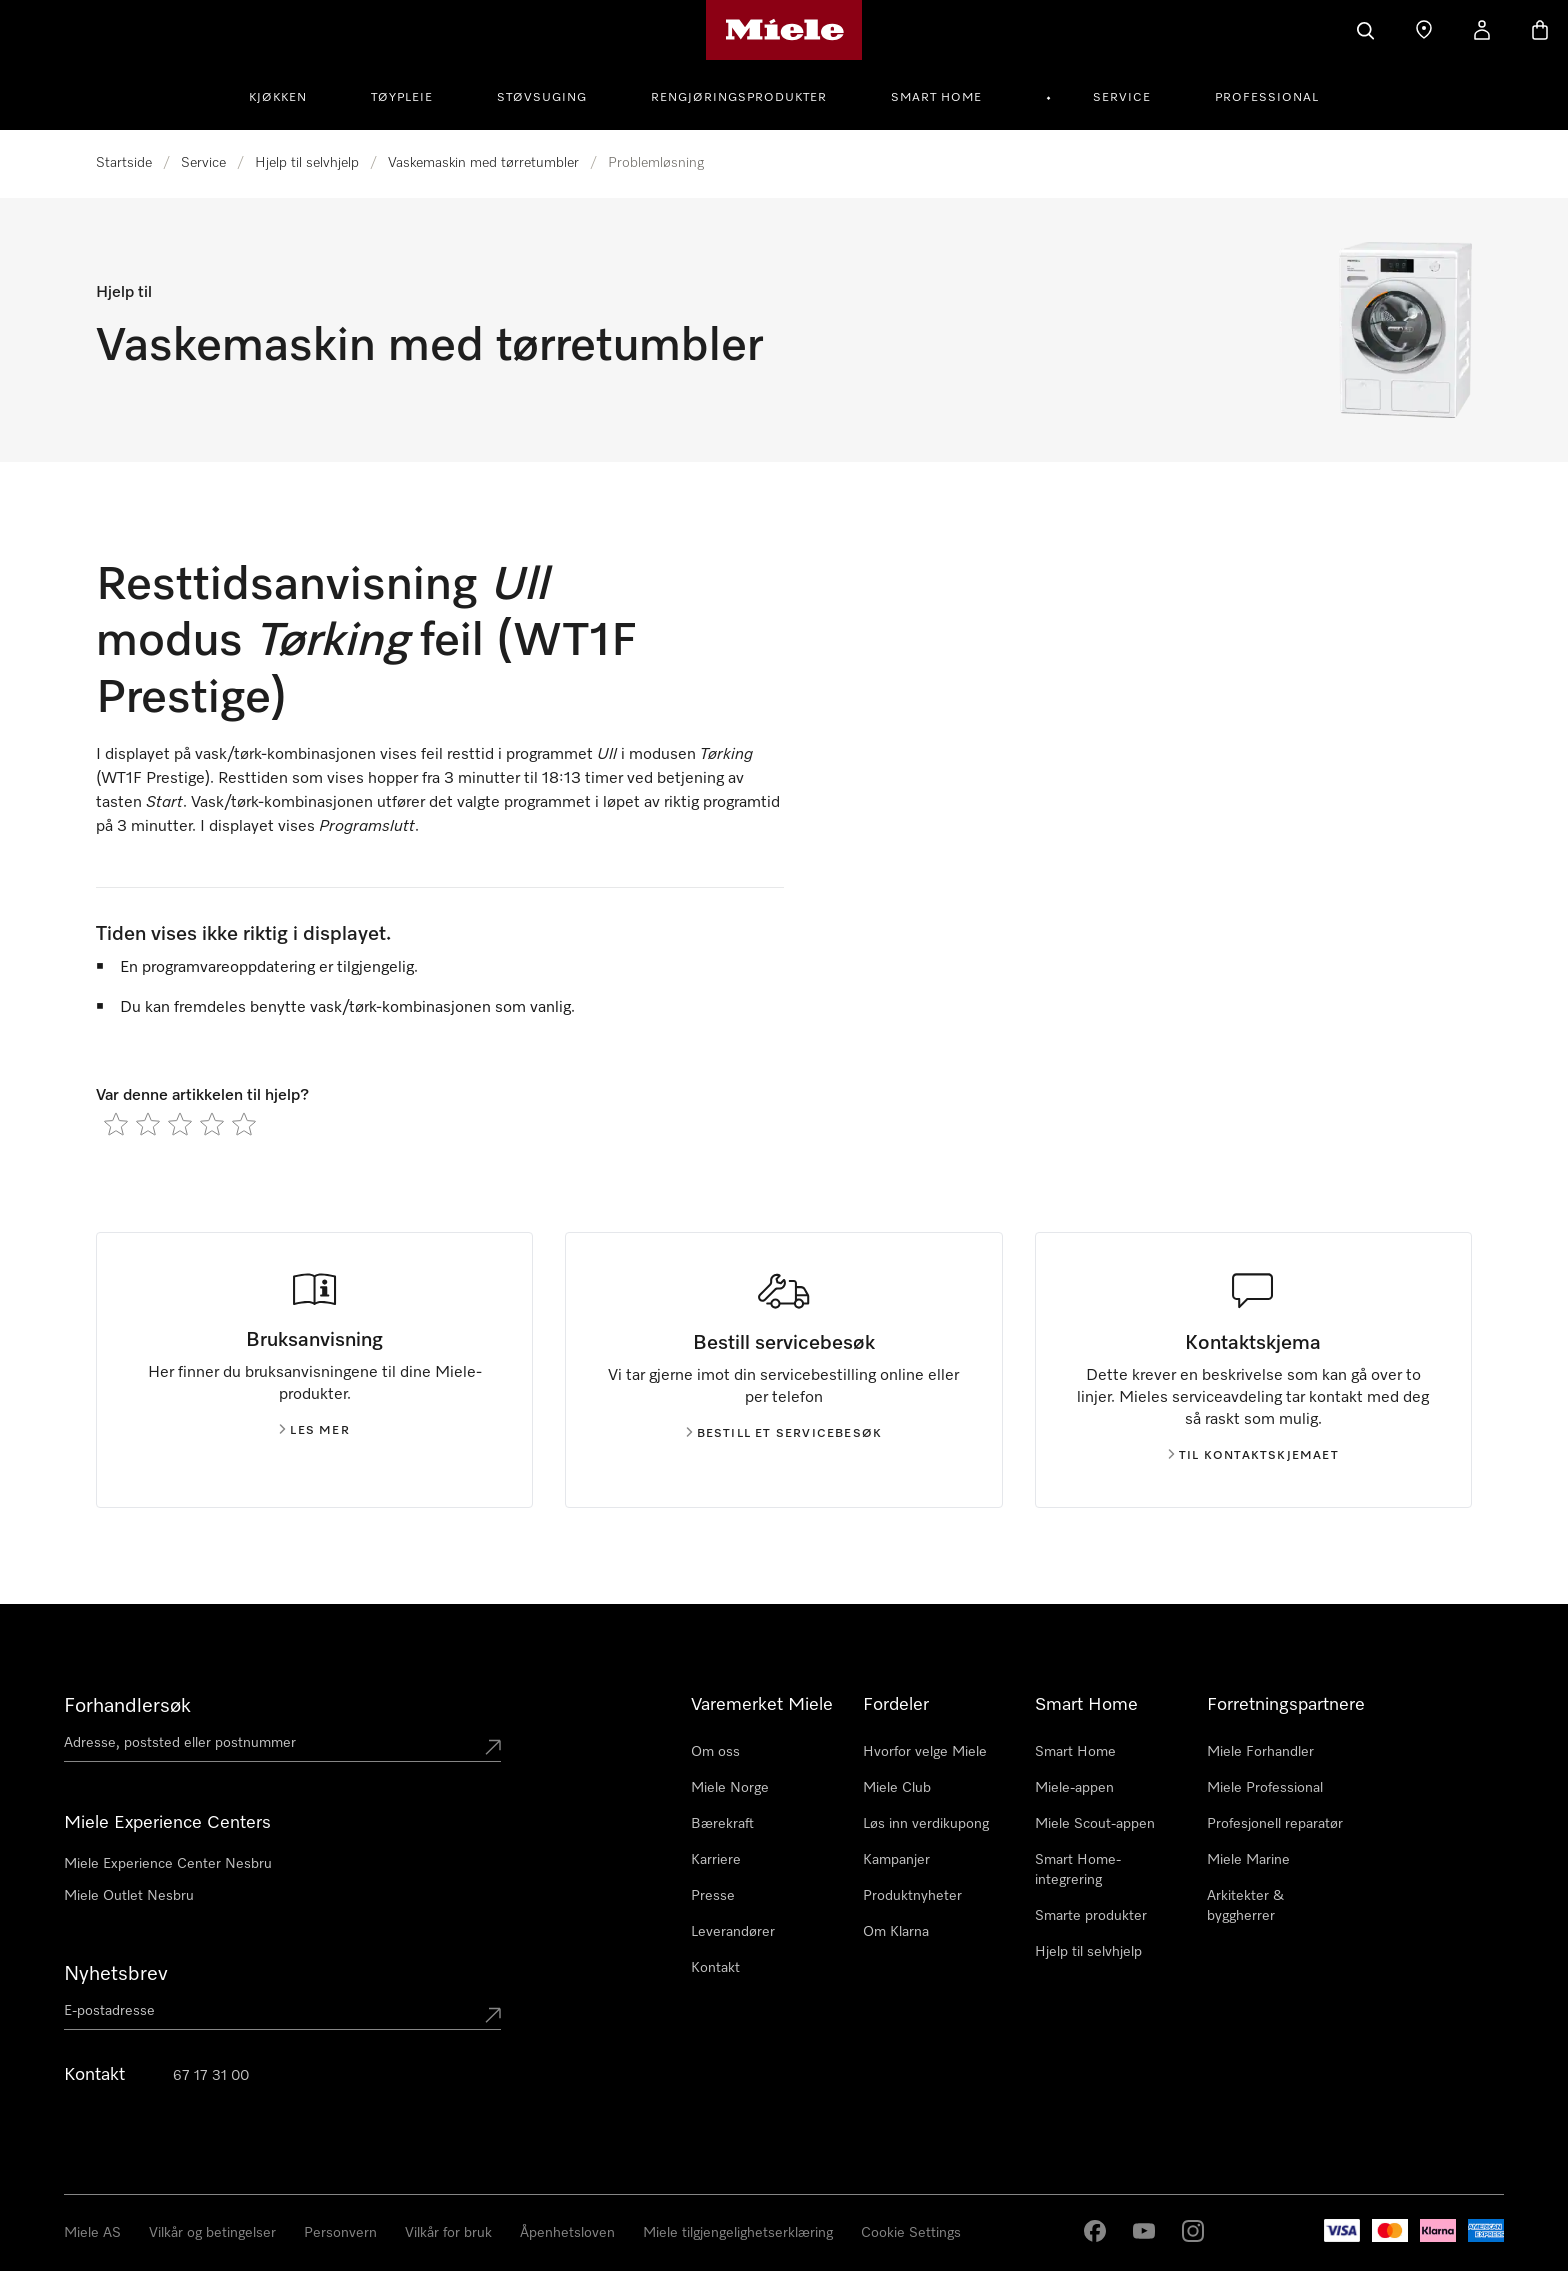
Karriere (716, 1860)
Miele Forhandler (1260, 1752)
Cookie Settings (911, 2233)
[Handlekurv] (1540, 30)
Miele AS (92, 2233)
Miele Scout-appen (1095, 1824)
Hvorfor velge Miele (925, 1752)
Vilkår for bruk (448, 2233)
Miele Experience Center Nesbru (168, 1864)
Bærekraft (722, 1824)
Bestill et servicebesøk (784, 1434)
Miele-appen (1074, 1788)
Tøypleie (402, 98)
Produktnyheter (912, 1896)
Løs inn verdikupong (926, 1824)
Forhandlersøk (127, 1706)
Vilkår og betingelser (212, 2233)
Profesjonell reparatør (1275, 1824)
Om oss (715, 1752)
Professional (1267, 98)
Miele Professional (1265, 1788)
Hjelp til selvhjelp (307, 163)
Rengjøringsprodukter (739, 98)
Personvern (340, 2233)
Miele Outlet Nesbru (129, 1896)
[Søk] (1366, 30)
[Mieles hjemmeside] (784, 30)
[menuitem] (289, 95)
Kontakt (715, 1968)
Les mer (314, 1431)
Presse (713, 1896)
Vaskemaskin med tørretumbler (483, 163)
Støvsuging (542, 98)
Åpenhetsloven (567, 2233)
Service (1122, 98)
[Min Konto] (1482, 30)
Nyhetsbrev (116, 1974)
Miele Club (897, 1788)
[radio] (116, 1124)
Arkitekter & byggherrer (1245, 1906)
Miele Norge (730, 1788)
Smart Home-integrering (1078, 1870)
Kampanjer (896, 1860)
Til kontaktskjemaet (1253, 1456)
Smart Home (936, 98)
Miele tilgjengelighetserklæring (738, 2233)
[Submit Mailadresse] (493, 2015)
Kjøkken (278, 98)
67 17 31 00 (211, 2076)
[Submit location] (493, 1747)
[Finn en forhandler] (1424, 30)
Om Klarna (896, 1932)
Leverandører (733, 1932)
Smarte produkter (1091, 1916)
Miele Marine (1248, 1860)
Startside (124, 163)
